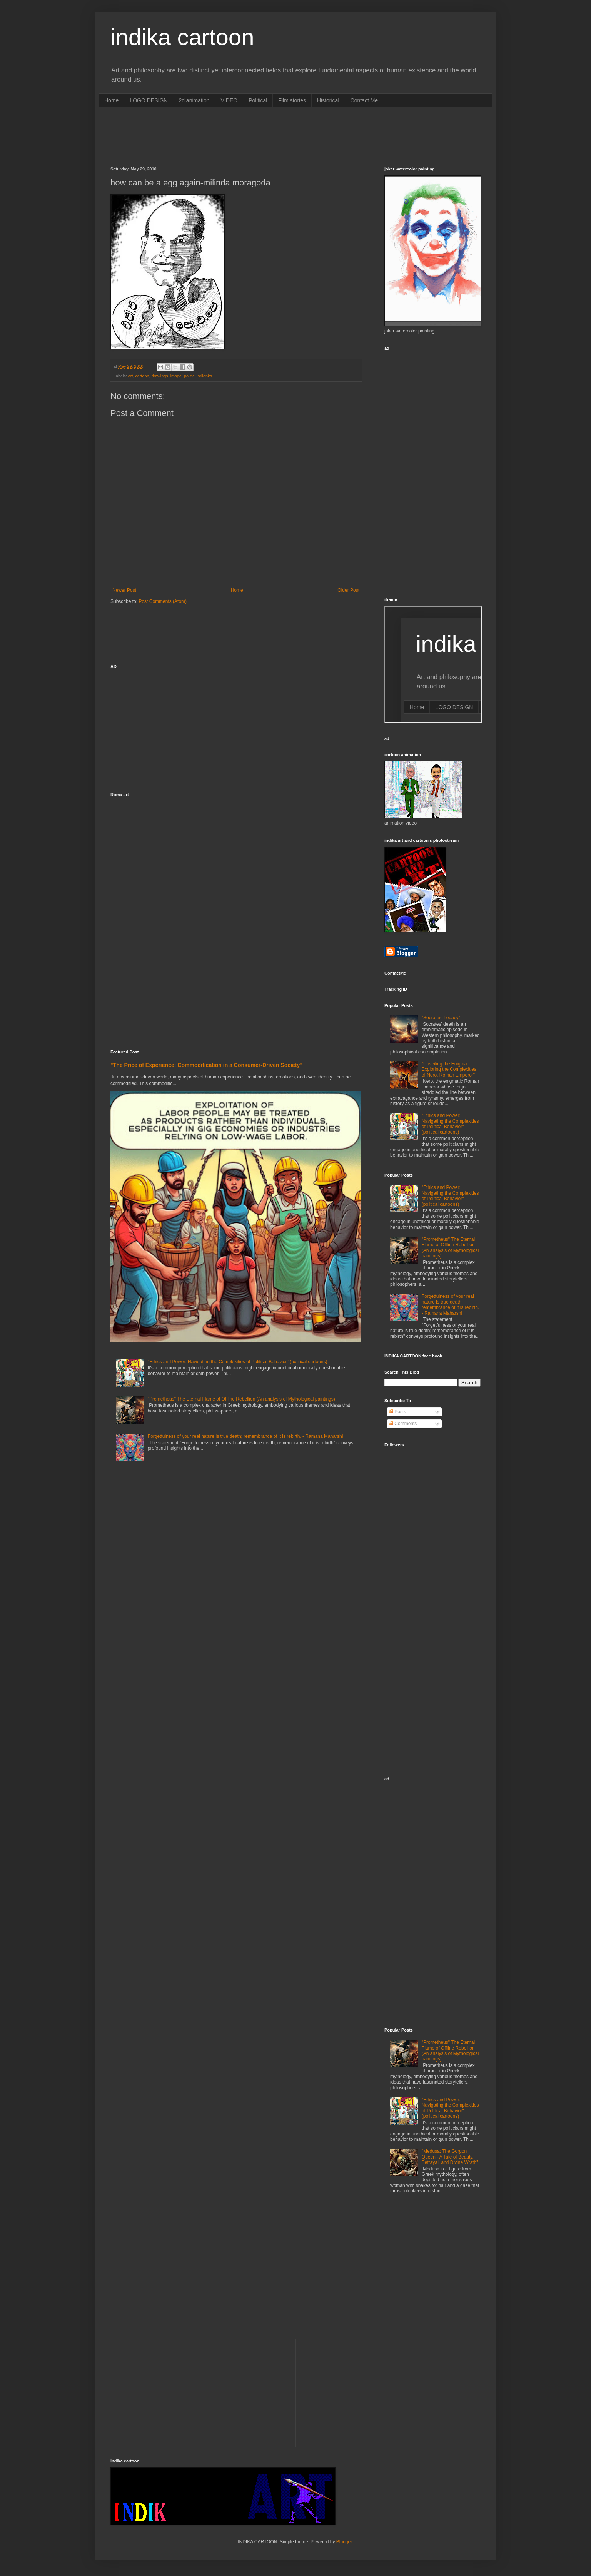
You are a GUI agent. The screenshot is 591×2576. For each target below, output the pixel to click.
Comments (403, 1423)
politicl (189, 376)
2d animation (194, 100)
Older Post (348, 590)
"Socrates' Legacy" (441, 1017)
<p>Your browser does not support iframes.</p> (433, 664)
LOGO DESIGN (148, 100)
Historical (328, 100)
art (130, 376)
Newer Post (124, 590)
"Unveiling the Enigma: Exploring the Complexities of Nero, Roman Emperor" (449, 1069)
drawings (159, 376)
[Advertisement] (250, 136)
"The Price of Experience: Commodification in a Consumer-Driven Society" (206, 1065)
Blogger (344, 2541)
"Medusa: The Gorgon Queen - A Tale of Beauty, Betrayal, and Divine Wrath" (450, 2157)
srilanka (205, 376)
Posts (397, 1411)
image (176, 376)
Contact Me (364, 100)
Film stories (292, 100)
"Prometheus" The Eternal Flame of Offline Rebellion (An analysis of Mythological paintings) (241, 1399)
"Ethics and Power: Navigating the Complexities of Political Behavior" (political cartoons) (237, 1361)
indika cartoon (182, 37)
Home (111, 100)
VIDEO (229, 100)
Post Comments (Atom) (163, 601)
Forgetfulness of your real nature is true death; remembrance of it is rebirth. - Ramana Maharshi (245, 1436)
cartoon (142, 376)
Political (258, 100)
